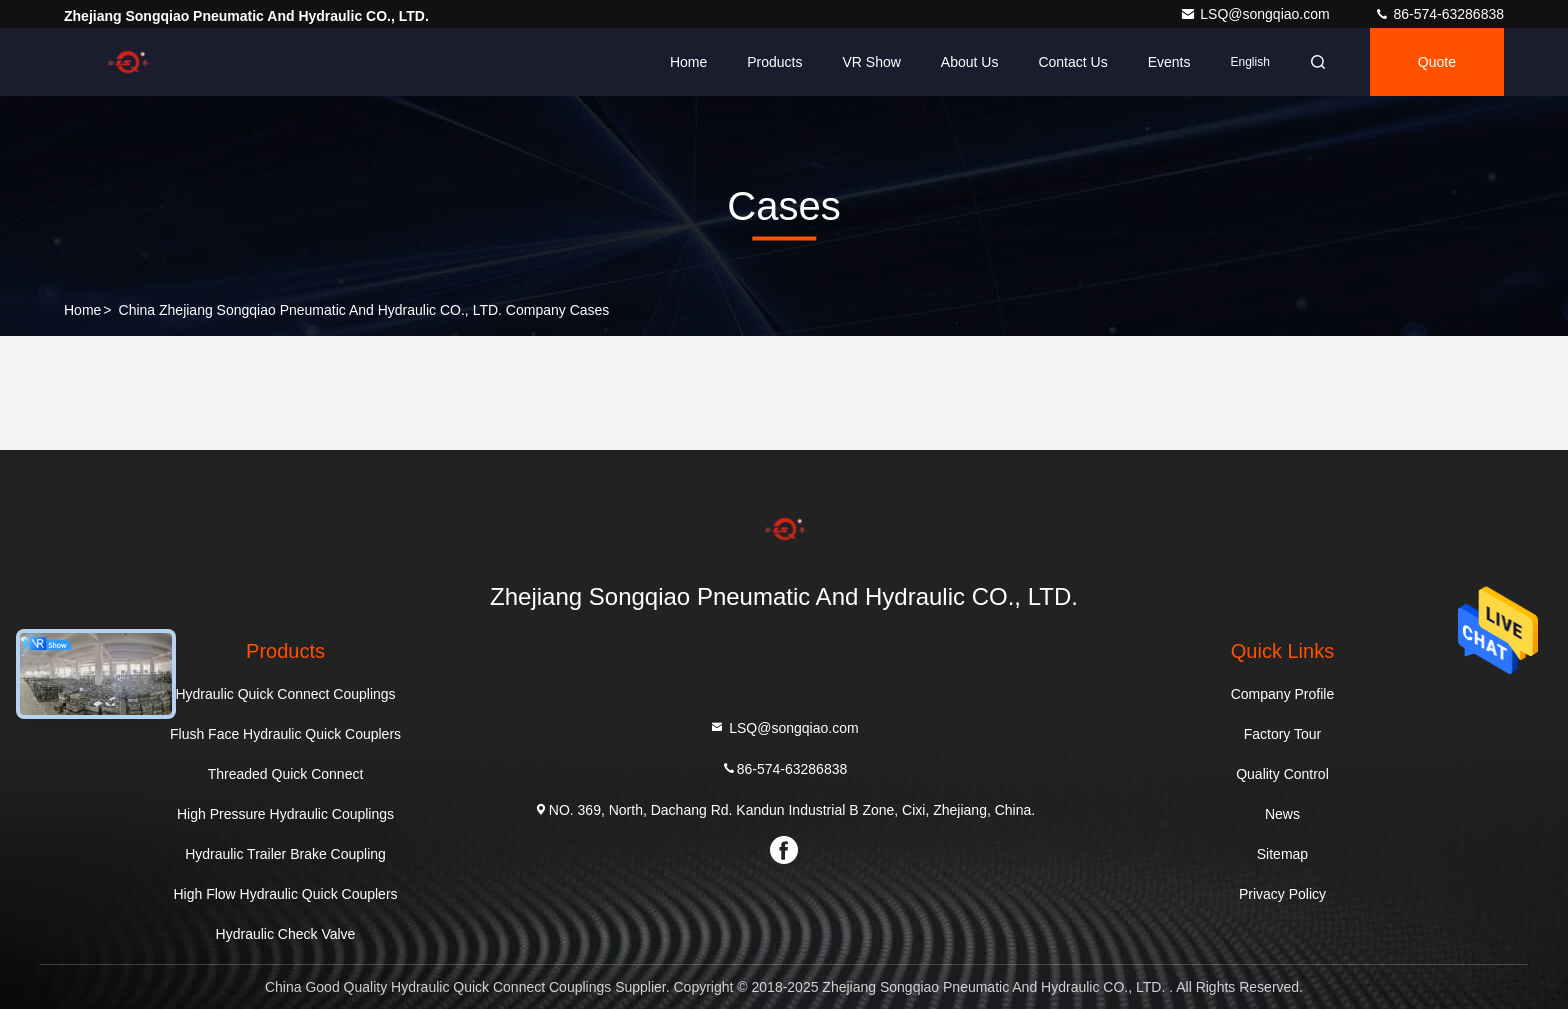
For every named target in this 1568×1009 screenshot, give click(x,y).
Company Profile (1283, 694)
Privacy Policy (1282, 894)
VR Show (871, 62)
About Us (970, 62)
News (1282, 814)
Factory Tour (1283, 734)
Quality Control (1282, 774)
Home (688, 62)
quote (1437, 62)
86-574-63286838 (1439, 14)
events (1169, 62)
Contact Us (1072, 62)
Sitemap (1282, 854)
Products (774, 62)
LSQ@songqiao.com (1256, 14)
